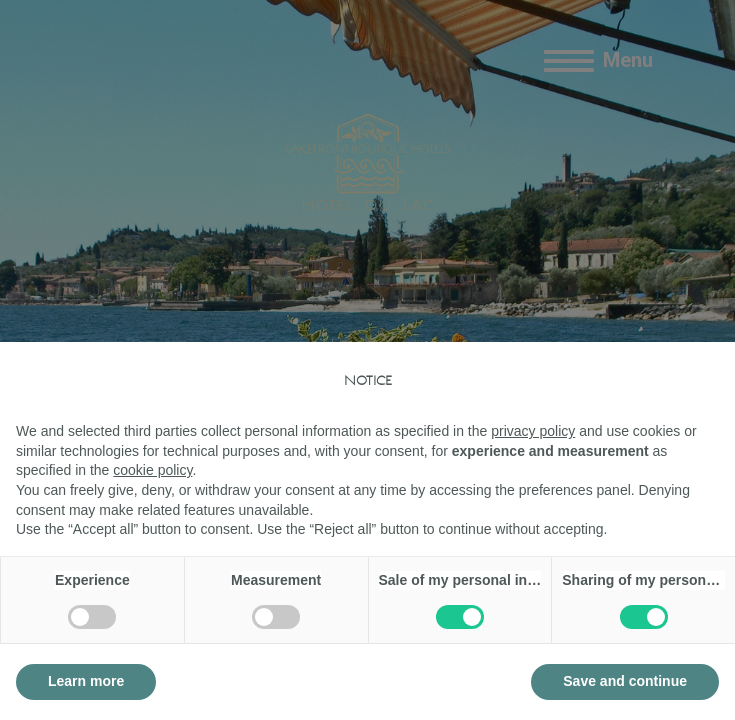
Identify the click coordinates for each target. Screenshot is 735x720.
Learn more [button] (86, 681)
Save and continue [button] (625, 681)
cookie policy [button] (152, 470)
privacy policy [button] (533, 431)
